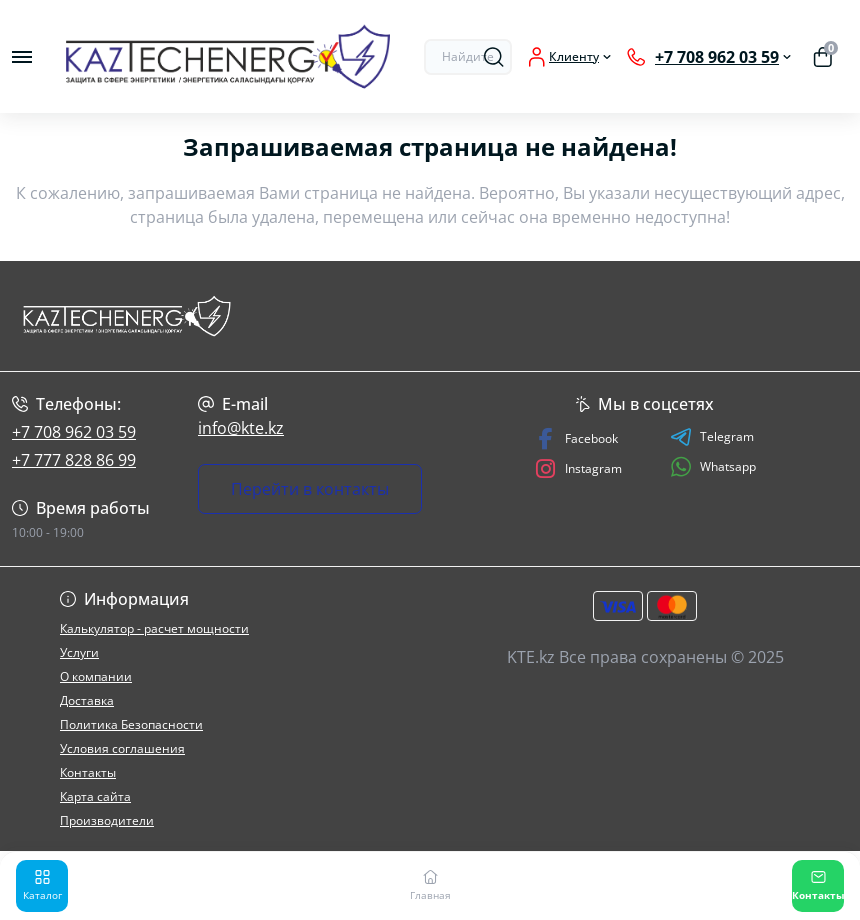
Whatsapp (713, 466)
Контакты (88, 772)
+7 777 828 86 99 (74, 460)
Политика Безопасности (131, 724)
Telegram (712, 437)
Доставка (87, 700)
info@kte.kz (241, 428)
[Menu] (22, 57)
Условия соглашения (122, 748)
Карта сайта (95, 796)
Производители (107, 820)
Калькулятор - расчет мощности (154, 628)
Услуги (79, 652)
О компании (96, 676)
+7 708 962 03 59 (74, 432)
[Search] (494, 57)
